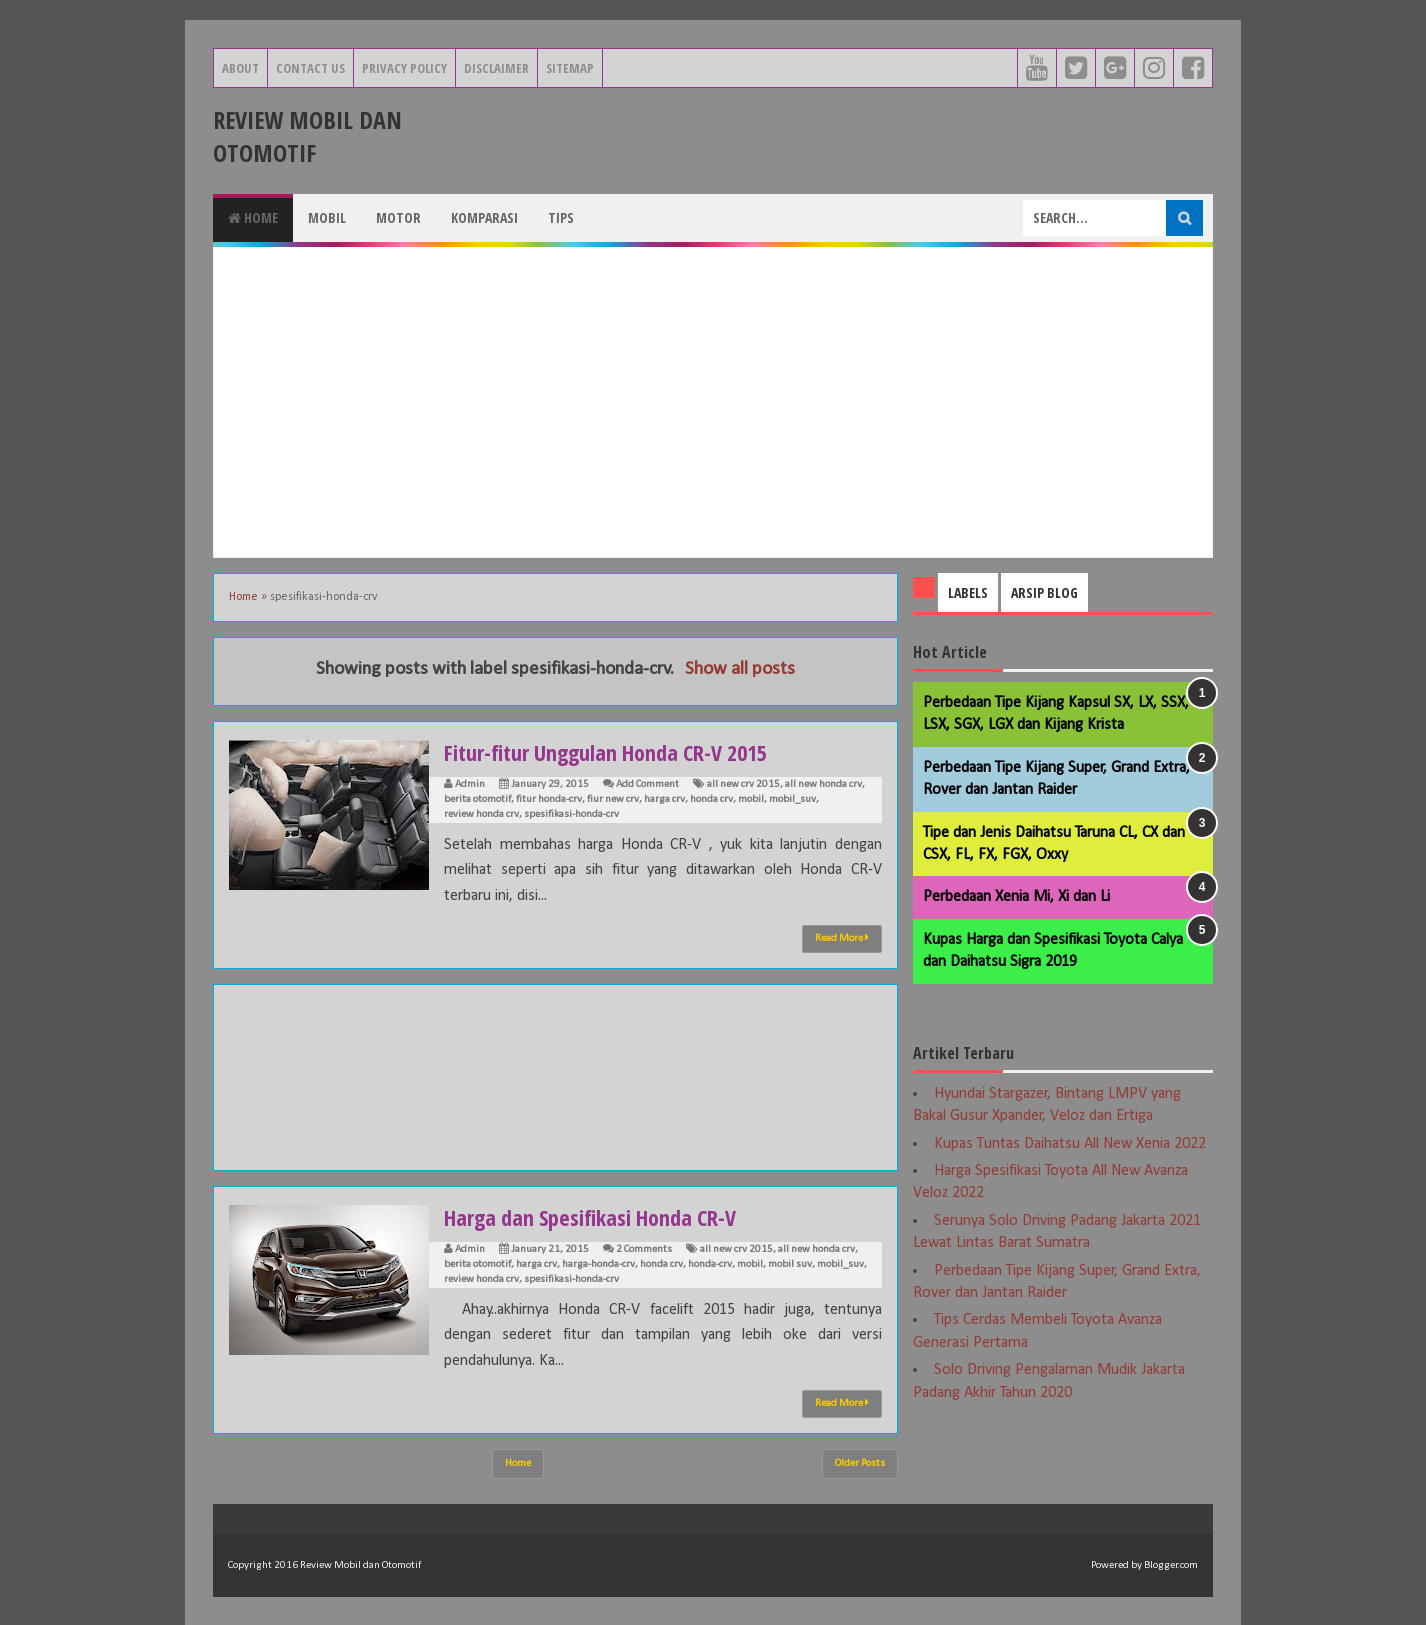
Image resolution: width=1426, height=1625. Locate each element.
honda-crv (710, 1264)
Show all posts (740, 669)
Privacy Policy (404, 68)
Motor (398, 217)
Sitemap (570, 68)
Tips (561, 217)
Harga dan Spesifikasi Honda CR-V (590, 1217)
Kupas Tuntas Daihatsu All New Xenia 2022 (1070, 1144)
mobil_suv (792, 799)
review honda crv (481, 814)
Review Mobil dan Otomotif (307, 136)
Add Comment (647, 784)
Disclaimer (496, 68)
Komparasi (484, 217)
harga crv (664, 799)
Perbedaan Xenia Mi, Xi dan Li (1016, 897)
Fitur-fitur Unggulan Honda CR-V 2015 (605, 752)
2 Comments (644, 1249)
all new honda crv (823, 784)
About (240, 68)
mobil (751, 799)
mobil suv (790, 1264)
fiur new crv (613, 799)
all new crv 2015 (743, 784)
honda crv (711, 799)
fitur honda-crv (549, 799)
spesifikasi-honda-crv (571, 814)
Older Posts (860, 1463)
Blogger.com (1171, 1565)
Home (253, 217)
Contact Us (310, 68)
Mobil (327, 217)
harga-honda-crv (598, 1264)
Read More (842, 938)
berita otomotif (477, 799)
